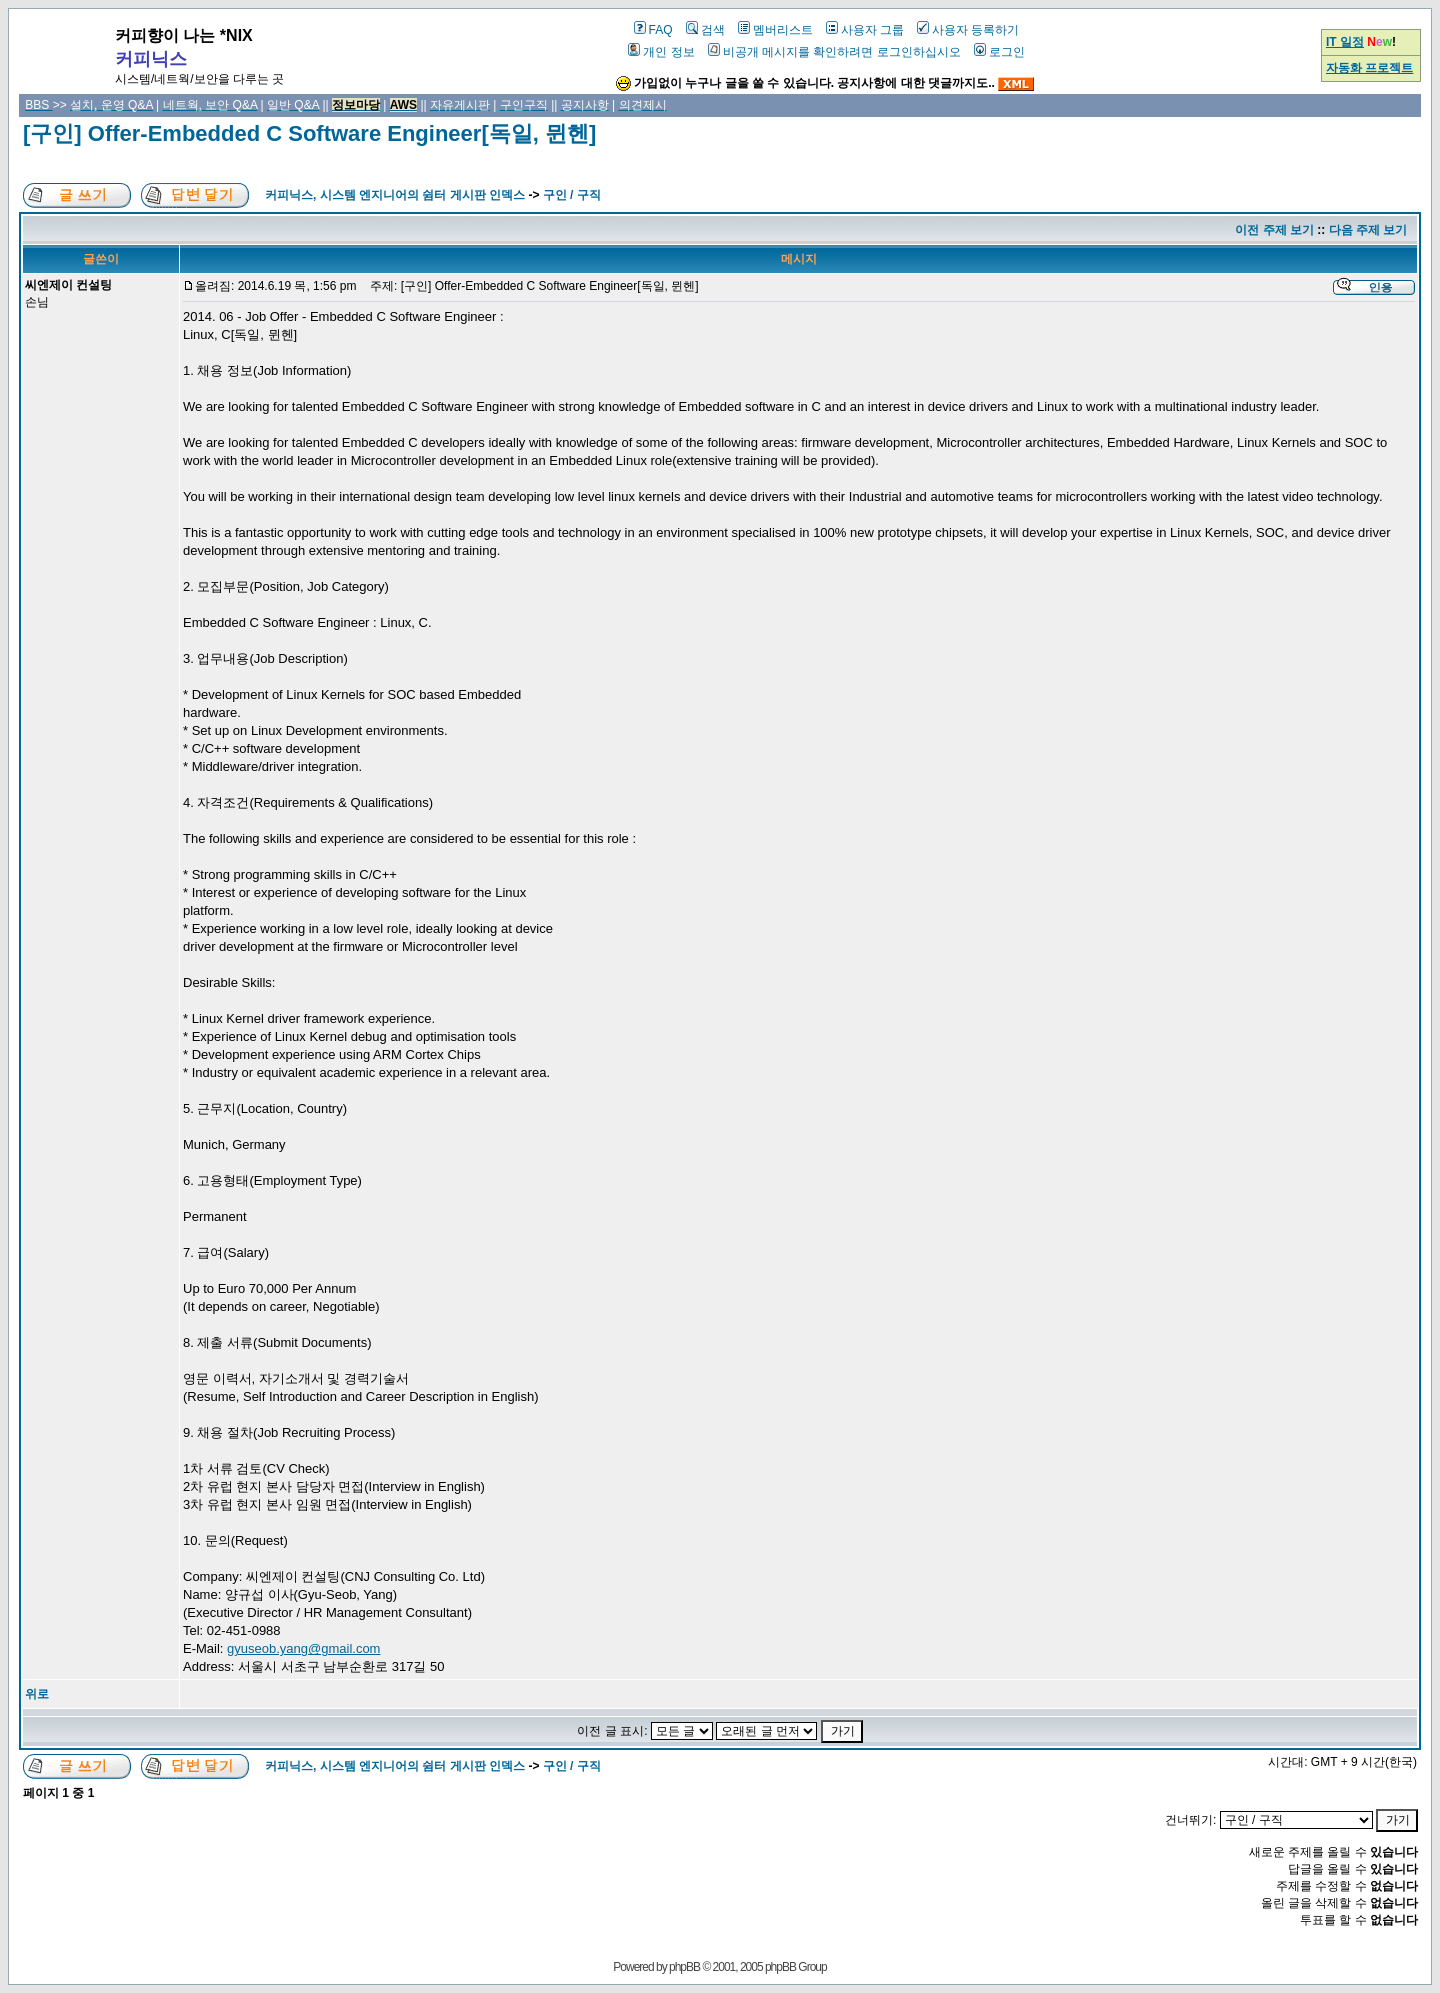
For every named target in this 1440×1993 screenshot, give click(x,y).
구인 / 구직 (572, 195)
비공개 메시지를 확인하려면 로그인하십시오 (834, 52)
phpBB (684, 1967)
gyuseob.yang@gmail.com (303, 1648)
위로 (37, 1694)
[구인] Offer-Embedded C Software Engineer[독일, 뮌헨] (309, 133)
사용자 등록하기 (968, 30)
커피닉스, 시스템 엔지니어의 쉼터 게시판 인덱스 (395, 195)
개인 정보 (661, 52)
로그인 (999, 52)
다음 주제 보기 (1368, 230)
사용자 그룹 (865, 30)
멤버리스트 (775, 30)
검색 (705, 30)
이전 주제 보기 (1274, 230)
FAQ (653, 30)
